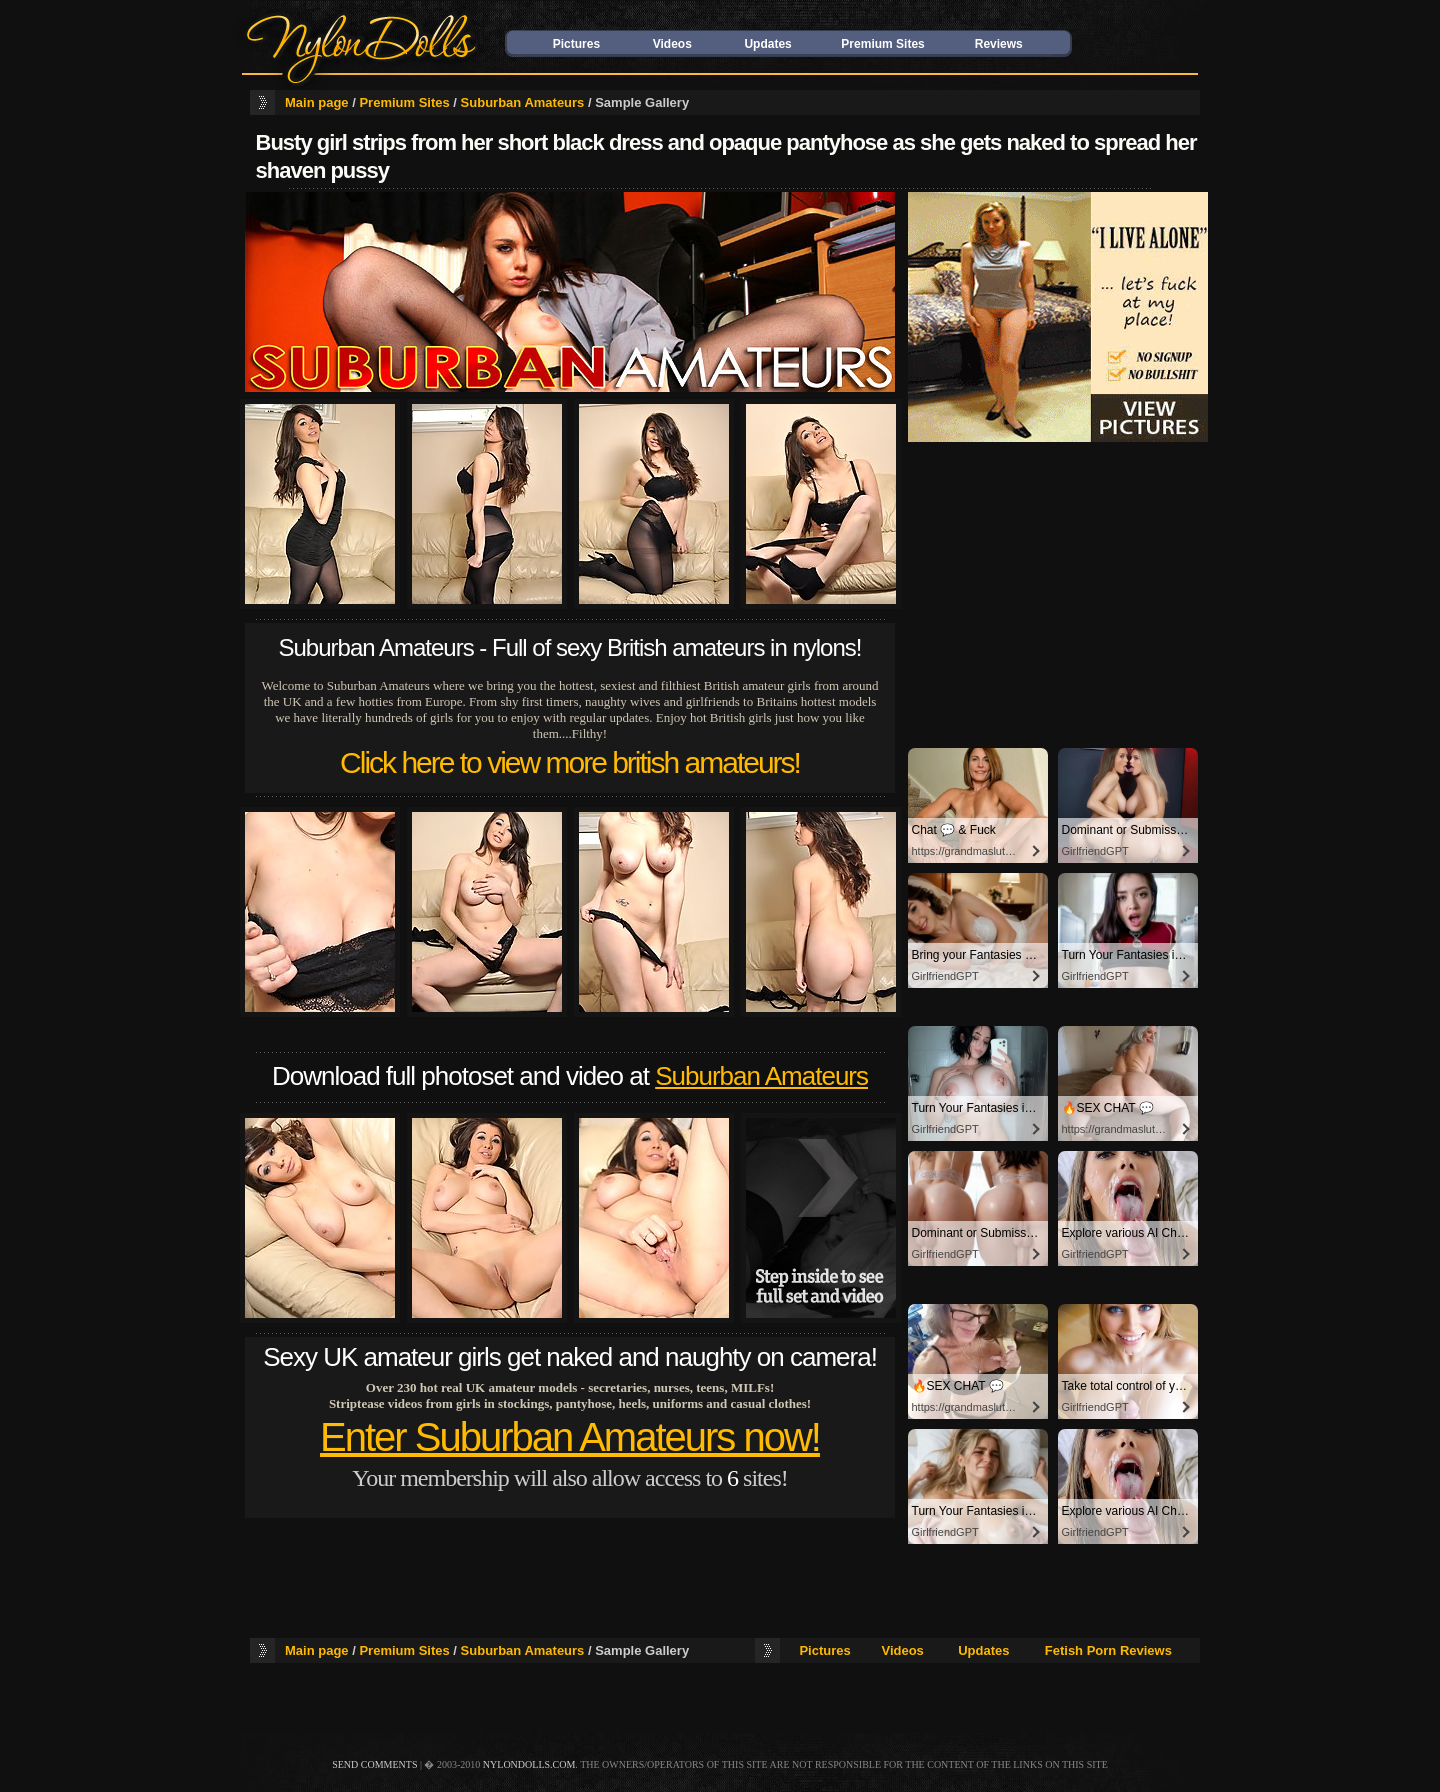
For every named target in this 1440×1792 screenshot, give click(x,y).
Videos (672, 44)
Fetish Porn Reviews (1108, 1650)
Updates (767, 44)
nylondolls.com (529, 1764)
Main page (317, 102)
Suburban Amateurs (523, 102)
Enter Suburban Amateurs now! (570, 1437)
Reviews (999, 44)
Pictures (576, 44)
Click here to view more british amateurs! (570, 762)
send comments (374, 1764)
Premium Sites (882, 44)
